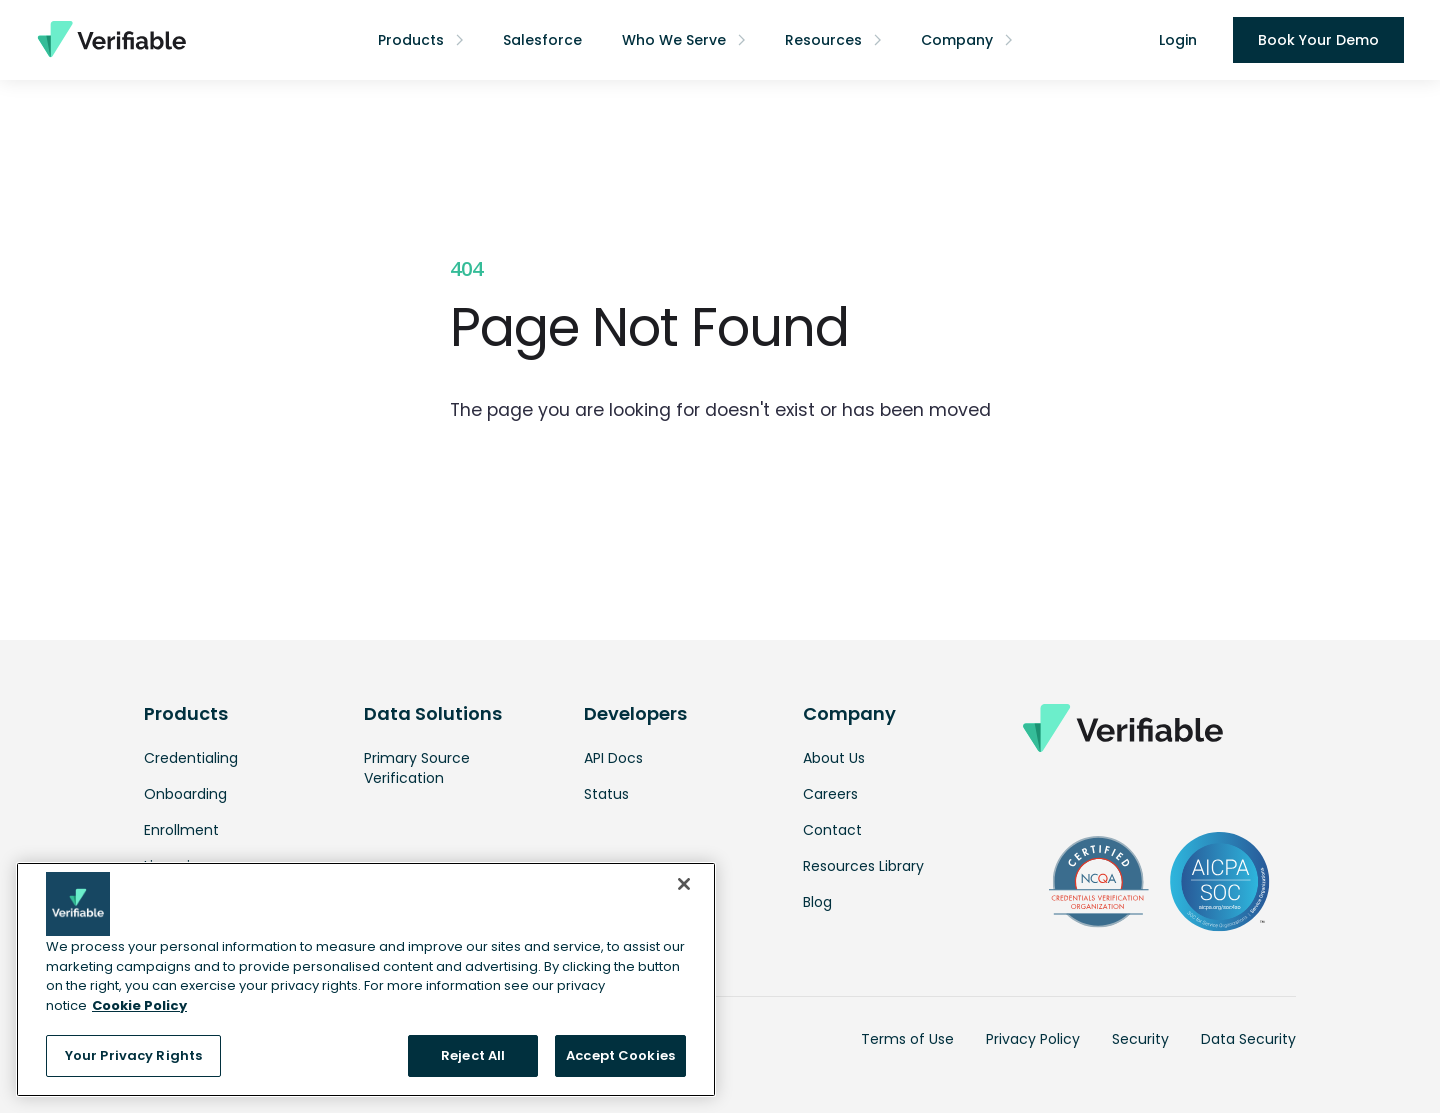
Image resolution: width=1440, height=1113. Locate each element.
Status (606, 794)
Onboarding (185, 794)
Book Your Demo (1318, 40)
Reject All (473, 1055)
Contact (832, 830)
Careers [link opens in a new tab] (830, 794)
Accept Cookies (620, 1055)
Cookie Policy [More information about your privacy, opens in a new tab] (139, 1005)
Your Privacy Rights (133, 1055)
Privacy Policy (1033, 1039)
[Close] (684, 884)
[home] (111, 40)
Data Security (1248, 1039)
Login (1178, 40)
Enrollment (181, 830)
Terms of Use (907, 1039)
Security (1140, 1039)
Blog (817, 902)
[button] (420, 40)
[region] (366, 979)
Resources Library (863, 866)
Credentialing (191, 758)
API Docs (613, 758)
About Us (834, 758)
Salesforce (542, 40)
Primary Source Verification (417, 768)
